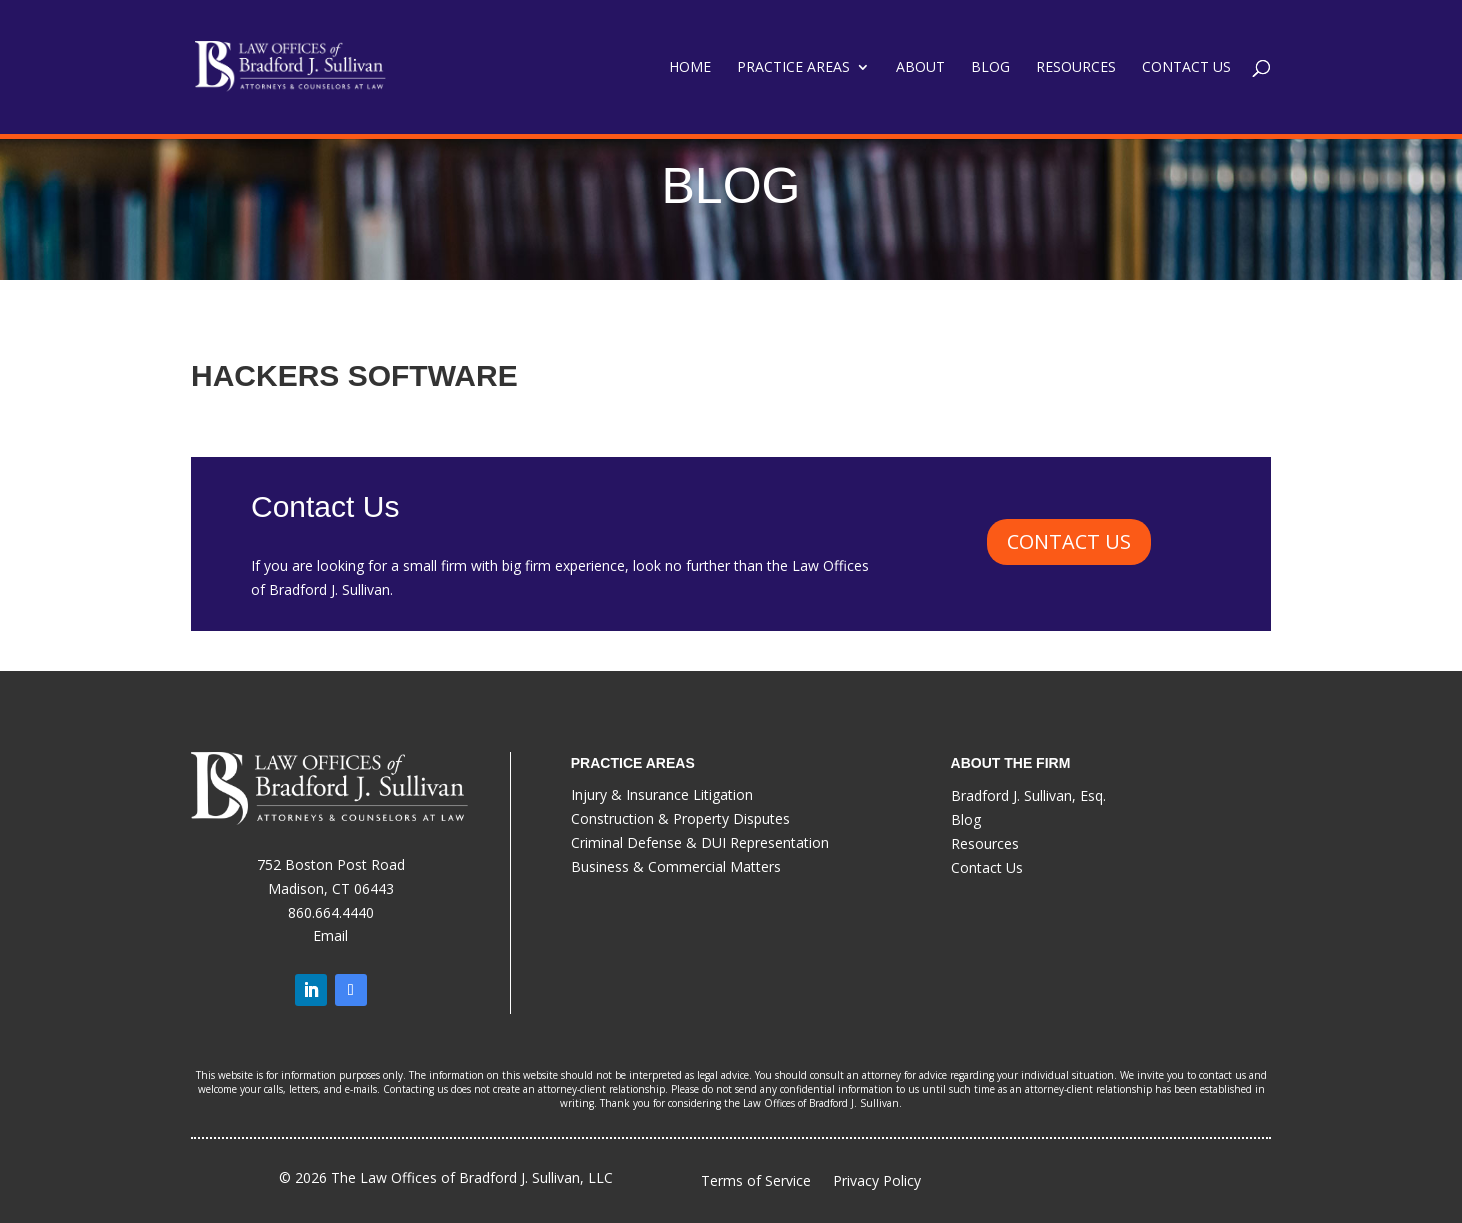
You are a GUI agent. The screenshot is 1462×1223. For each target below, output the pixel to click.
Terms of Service (756, 1181)
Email (330, 935)
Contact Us (1186, 68)
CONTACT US (1069, 541)
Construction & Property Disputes (680, 818)
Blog (990, 68)
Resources (1076, 68)
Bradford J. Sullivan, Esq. (1028, 795)
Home (690, 68)
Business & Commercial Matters (676, 866)
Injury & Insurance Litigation (662, 794)
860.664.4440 (331, 912)
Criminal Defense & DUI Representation (700, 842)
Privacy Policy (877, 1182)
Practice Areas (793, 68)
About (920, 68)
